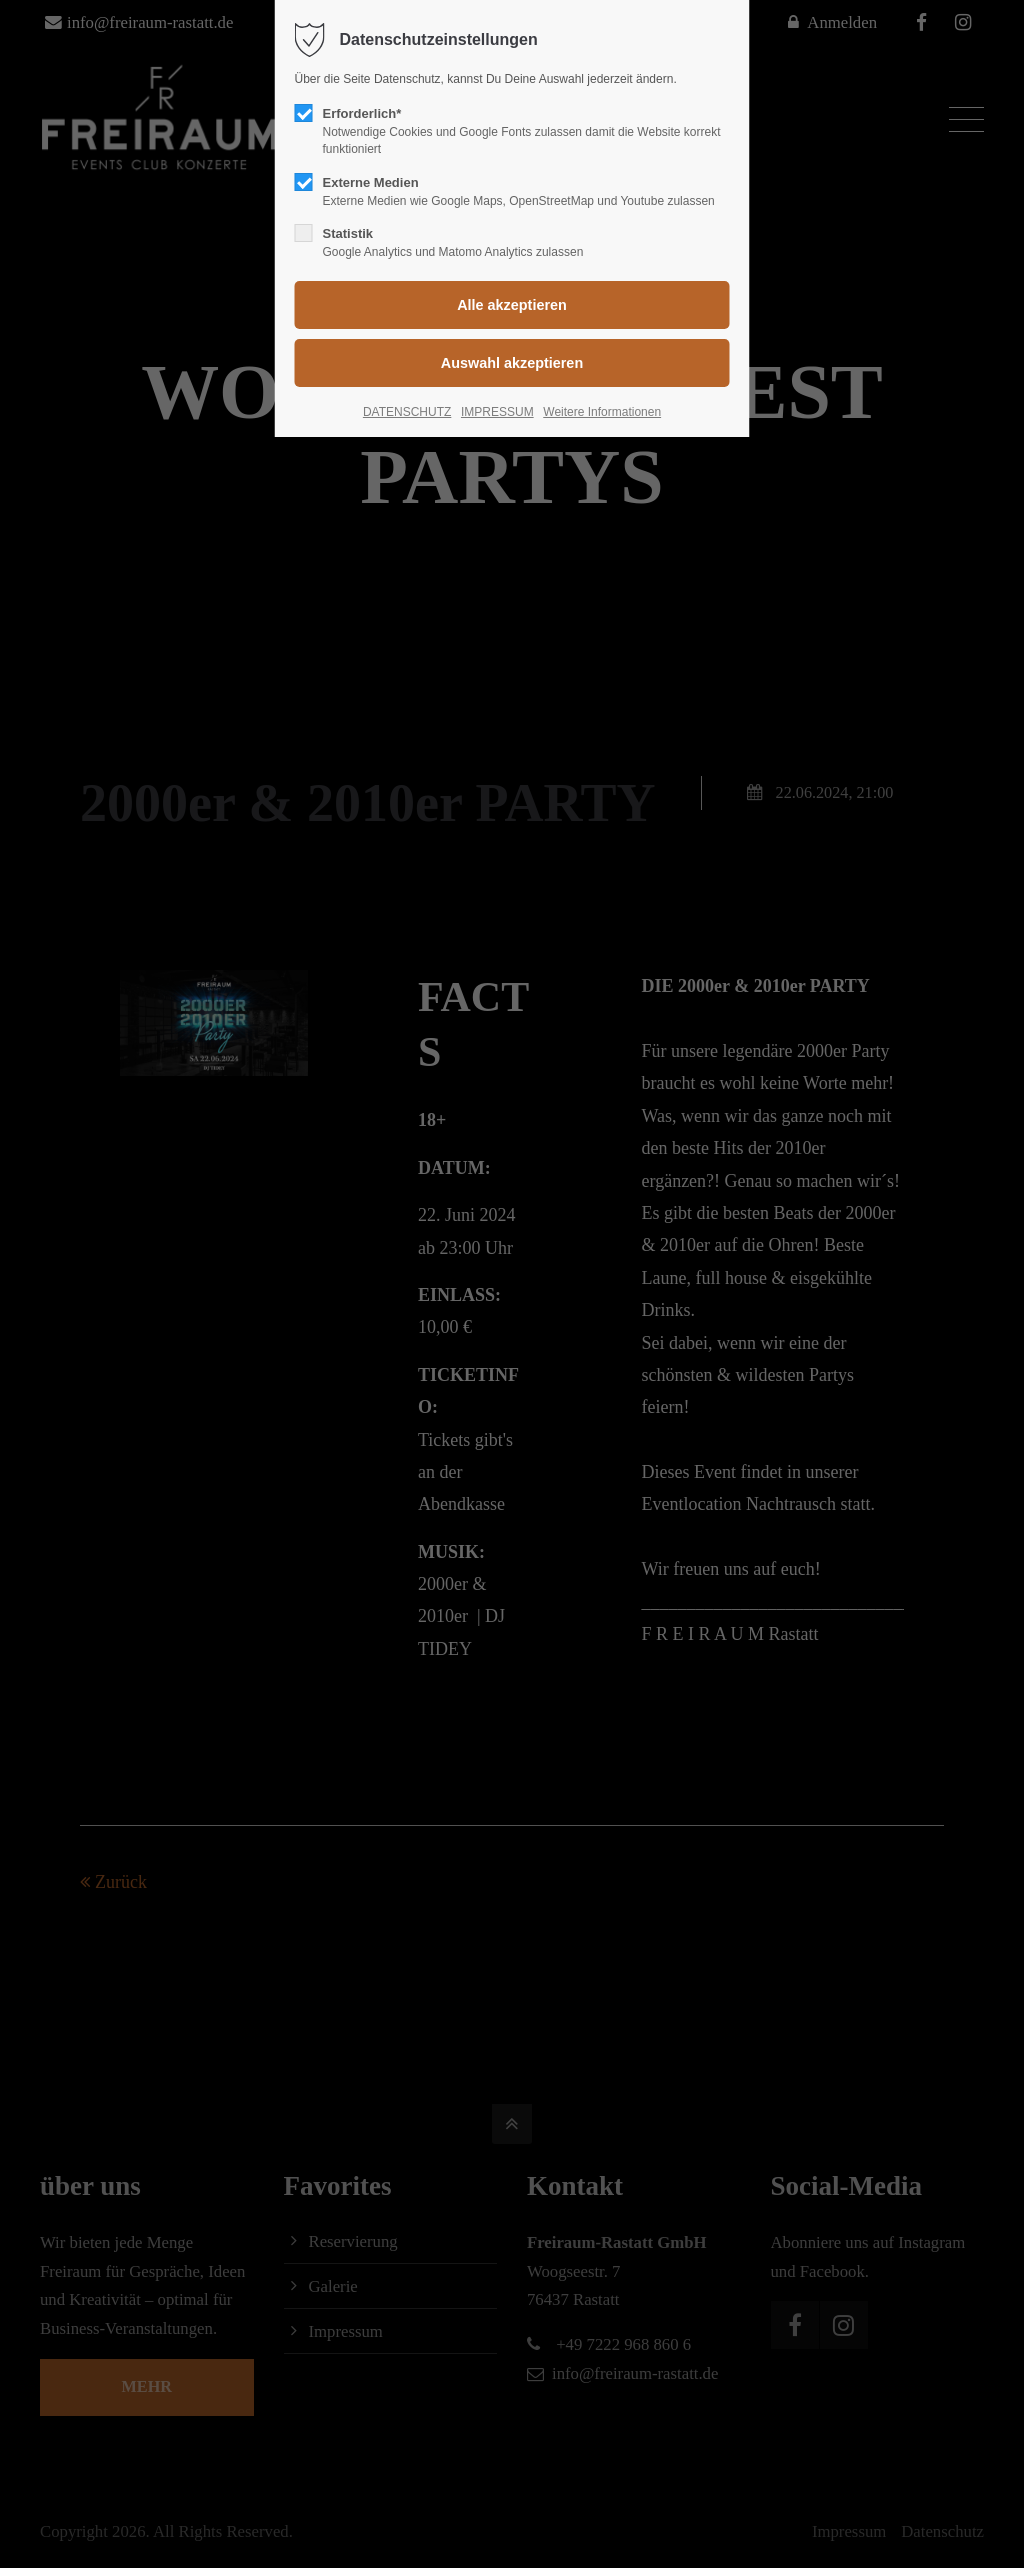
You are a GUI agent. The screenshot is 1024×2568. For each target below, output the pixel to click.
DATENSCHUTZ (407, 412)
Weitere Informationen (602, 412)
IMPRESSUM (497, 412)
